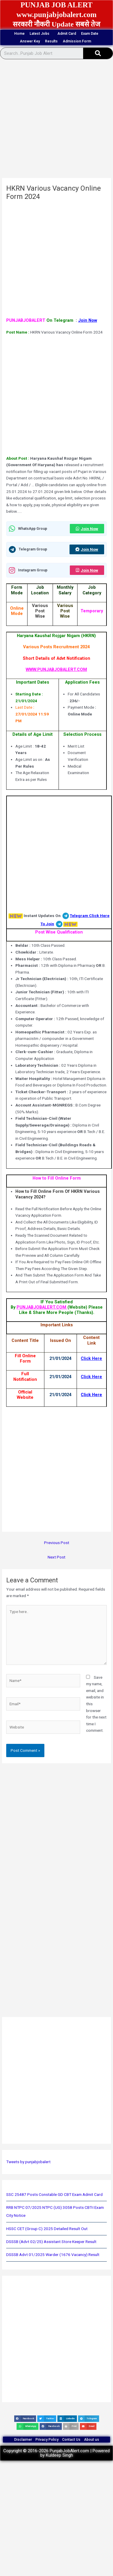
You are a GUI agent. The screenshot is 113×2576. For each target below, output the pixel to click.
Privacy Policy (47, 2440)
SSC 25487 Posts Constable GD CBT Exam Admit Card (54, 2194)
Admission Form (78, 41)
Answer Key (30, 41)
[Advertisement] (55, 120)
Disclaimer (23, 2440)
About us (91, 2440)
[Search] (98, 53)
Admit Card (66, 34)
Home (19, 34)
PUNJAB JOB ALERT (56, 5)
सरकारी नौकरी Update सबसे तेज (56, 24)
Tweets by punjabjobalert (28, 2161)
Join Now (87, 320)
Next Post (56, 1557)
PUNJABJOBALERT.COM (42, 1307)
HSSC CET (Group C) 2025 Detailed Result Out (47, 2228)
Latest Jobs (41, 34)
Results (51, 41)
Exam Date (89, 34)
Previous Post (56, 1542)
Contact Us (71, 2440)
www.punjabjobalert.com (57, 15)
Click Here (91, 1358)
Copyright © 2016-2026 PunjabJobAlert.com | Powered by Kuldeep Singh (56, 2453)
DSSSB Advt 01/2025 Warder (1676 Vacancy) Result (52, 2254)
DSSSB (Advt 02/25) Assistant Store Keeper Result (51, 2241)
